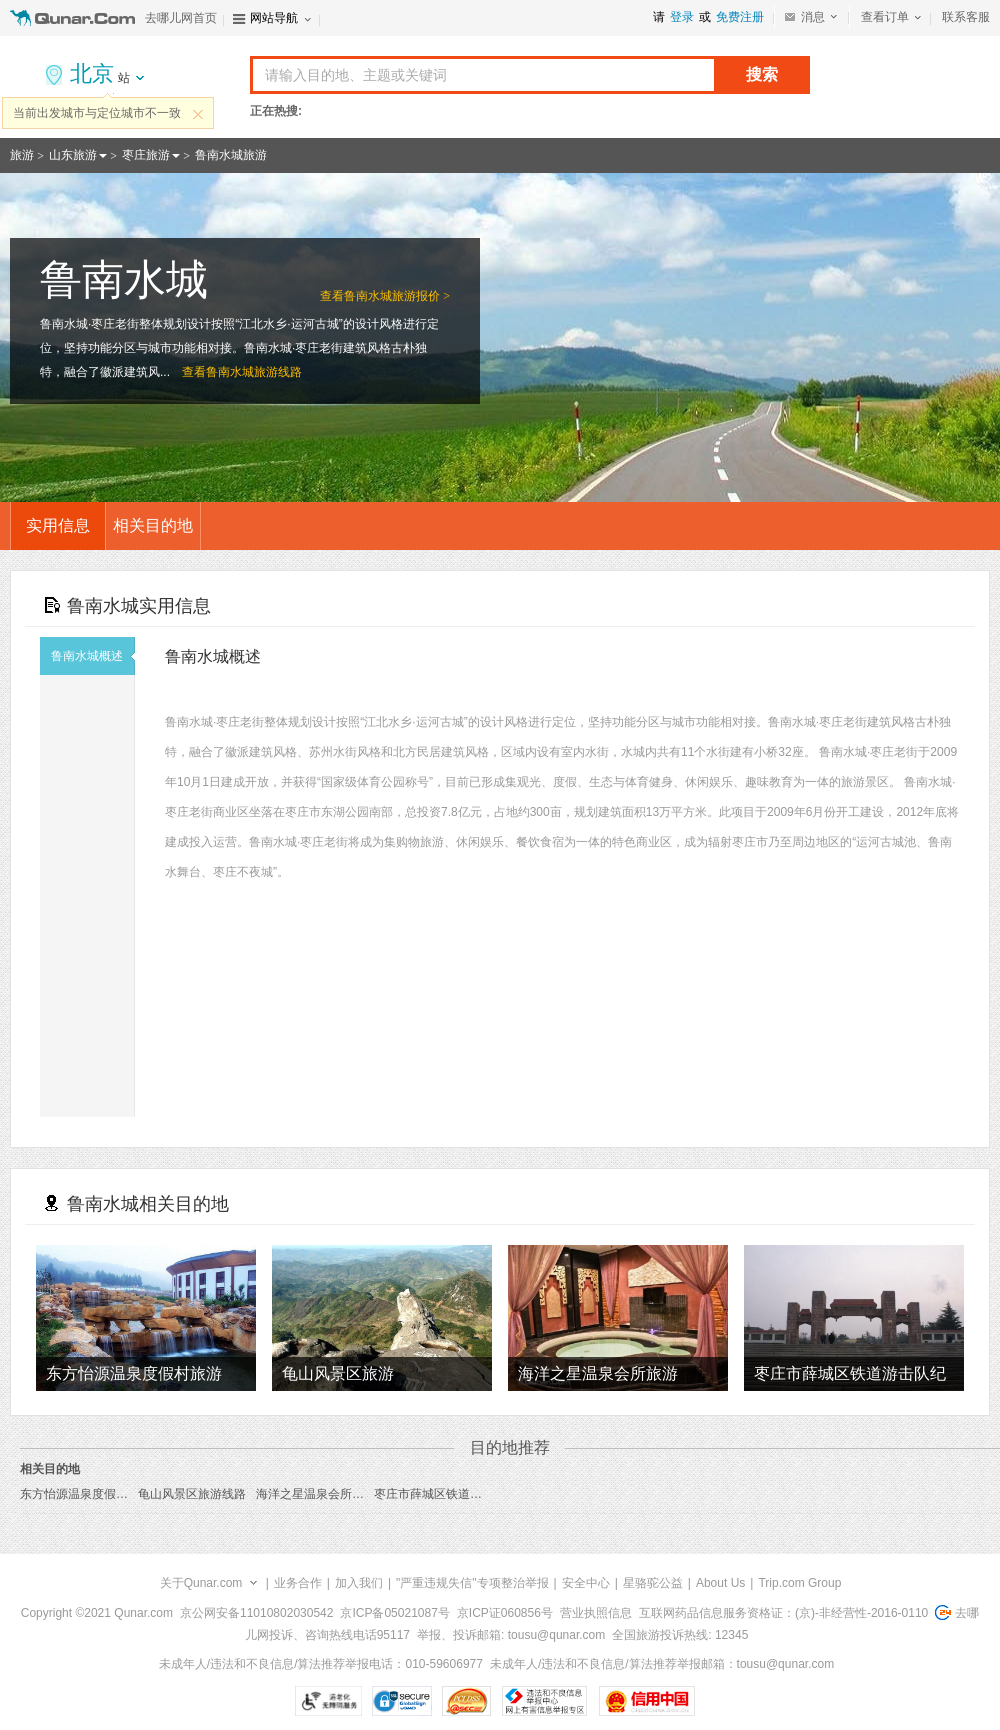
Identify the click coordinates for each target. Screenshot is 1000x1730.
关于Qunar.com (201, 1583)
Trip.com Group (799, 1583)
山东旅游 (73, 155)
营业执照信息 (596, 1613)
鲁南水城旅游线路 (254, 372)
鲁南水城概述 (93, 656)
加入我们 (359, 1583)
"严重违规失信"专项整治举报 (472, 1583)
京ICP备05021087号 (394, 1613)
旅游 (22, 155)
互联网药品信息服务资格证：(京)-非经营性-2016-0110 (783, 1613)
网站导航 (274, 18)
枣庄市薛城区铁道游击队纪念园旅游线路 (482, 1494)
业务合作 (298, 1583)
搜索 (762, 74)
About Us (720, 1583)
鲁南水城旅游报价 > (397, 296)
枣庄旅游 (146, 155)
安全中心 (586, 1583)
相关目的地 (153, 525)
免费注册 (740, 17)
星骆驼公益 (653, 1583)
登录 (682, 17)
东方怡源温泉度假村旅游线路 (98, 1494)
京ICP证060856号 (505, 1613)
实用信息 (58, 525)
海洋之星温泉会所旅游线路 (328, 1494)
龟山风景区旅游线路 (192, 1494)
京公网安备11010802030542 (256, 1613)
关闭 (198, 114)
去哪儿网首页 (181, 18)
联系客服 (966, 17)
